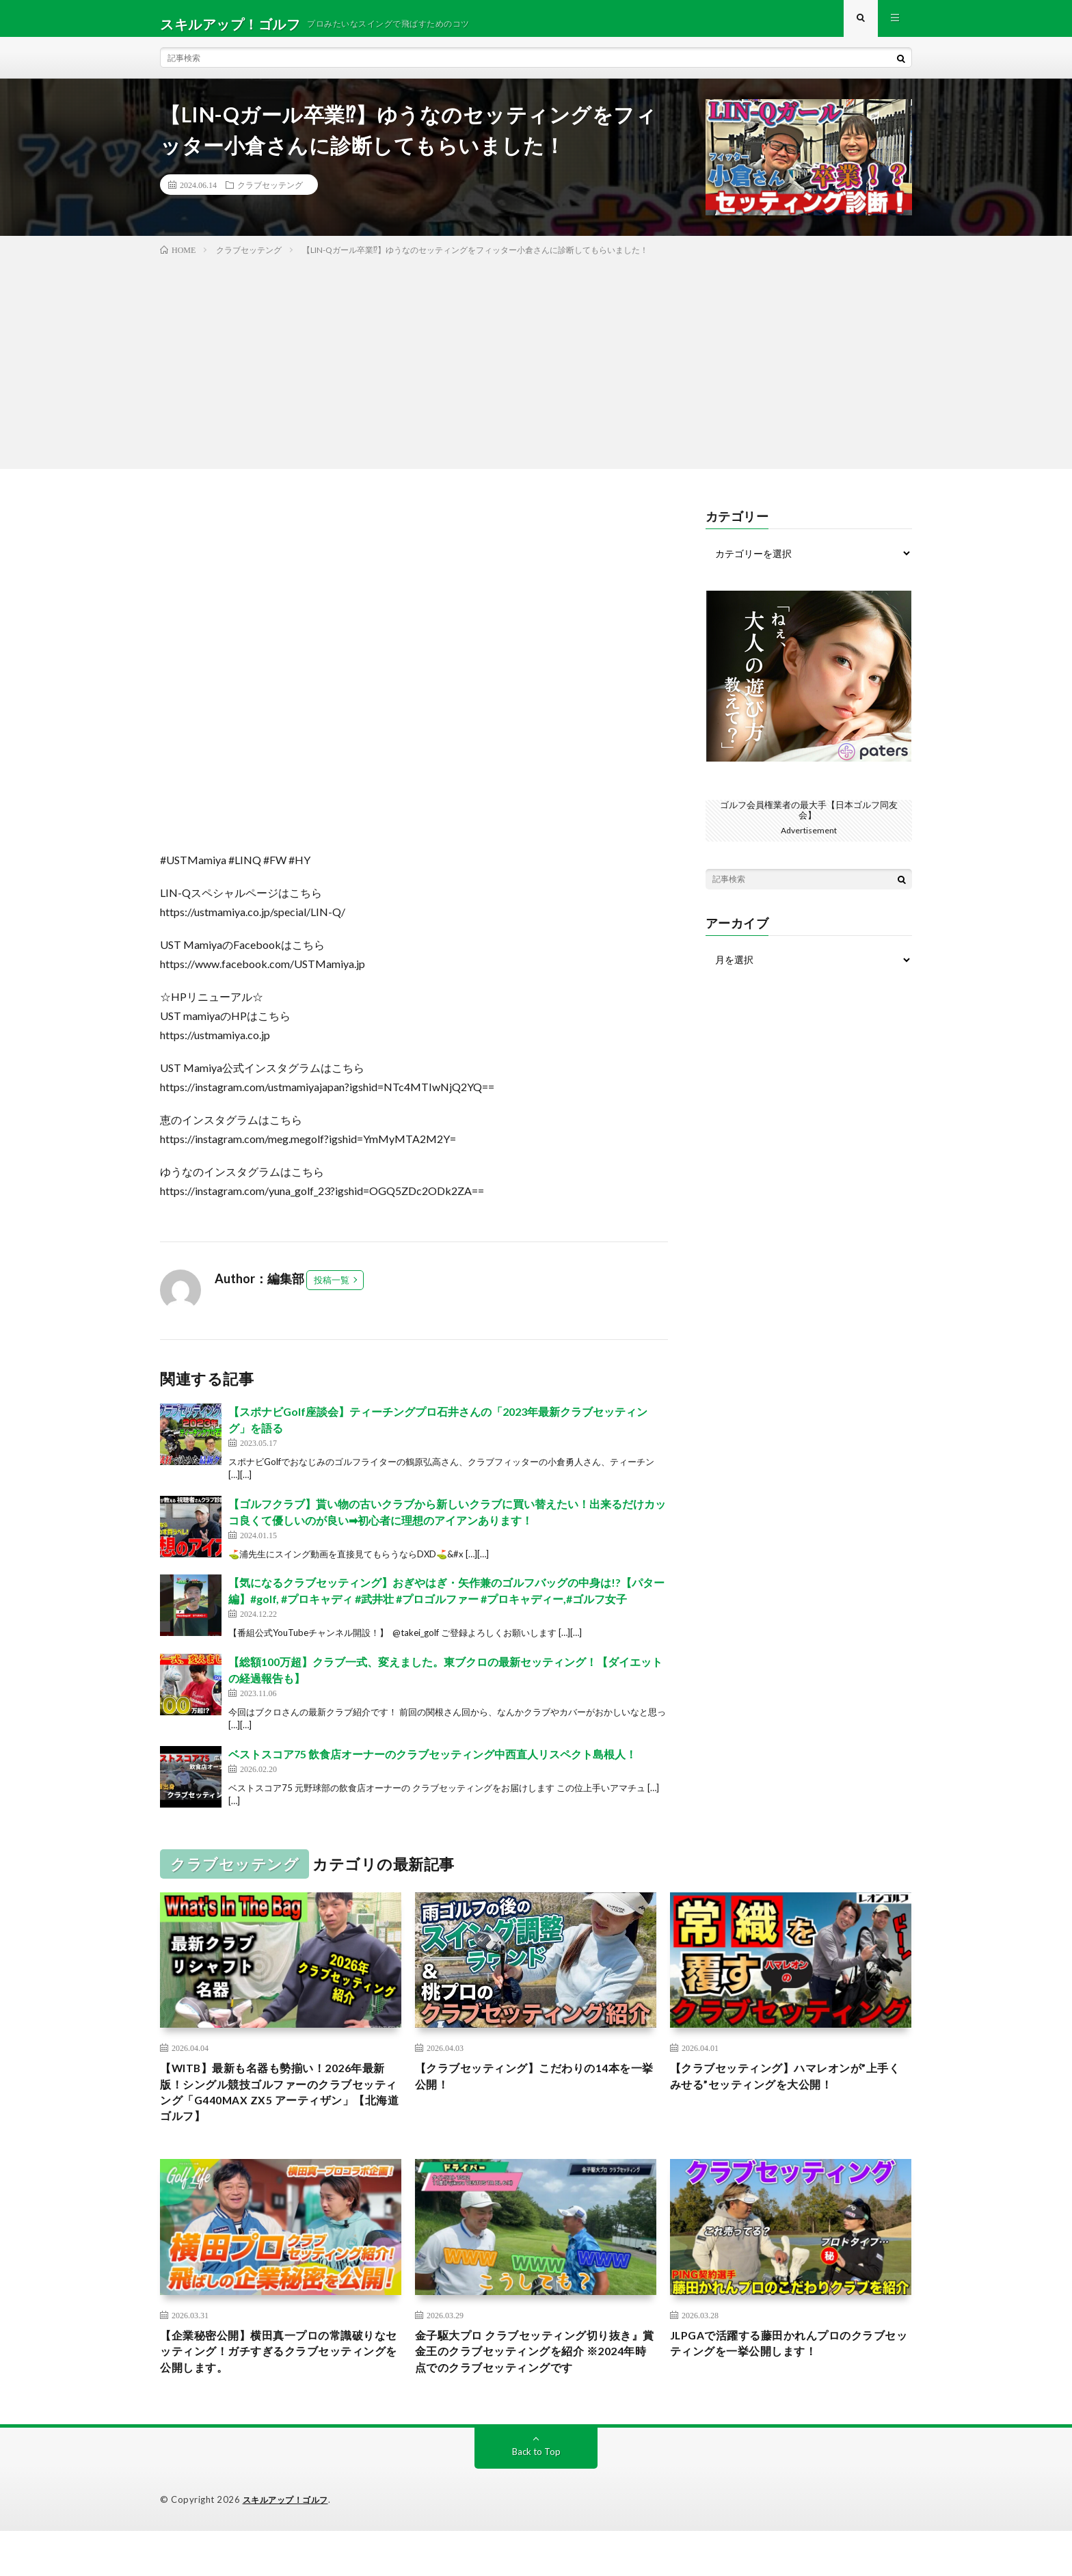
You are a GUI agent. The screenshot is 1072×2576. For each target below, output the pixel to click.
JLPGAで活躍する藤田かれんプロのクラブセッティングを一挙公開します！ (790, 2366)
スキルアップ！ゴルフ (289, 2545)
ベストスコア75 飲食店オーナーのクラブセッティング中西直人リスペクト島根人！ (432, 1764)
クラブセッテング (270, 195)
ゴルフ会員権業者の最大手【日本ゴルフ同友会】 (808, 820)
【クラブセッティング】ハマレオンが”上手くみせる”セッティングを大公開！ (787, 2089)
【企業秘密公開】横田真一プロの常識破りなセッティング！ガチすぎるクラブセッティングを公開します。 (280, 2376)
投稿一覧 (331, 1290)
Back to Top (536, 2497)
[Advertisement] (536, 370)
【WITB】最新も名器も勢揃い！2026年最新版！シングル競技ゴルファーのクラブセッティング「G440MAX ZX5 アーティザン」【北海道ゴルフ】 (280, 2108)
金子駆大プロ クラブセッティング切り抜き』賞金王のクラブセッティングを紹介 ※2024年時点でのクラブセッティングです (530, 2385)
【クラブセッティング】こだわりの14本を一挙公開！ (530, 2089)
